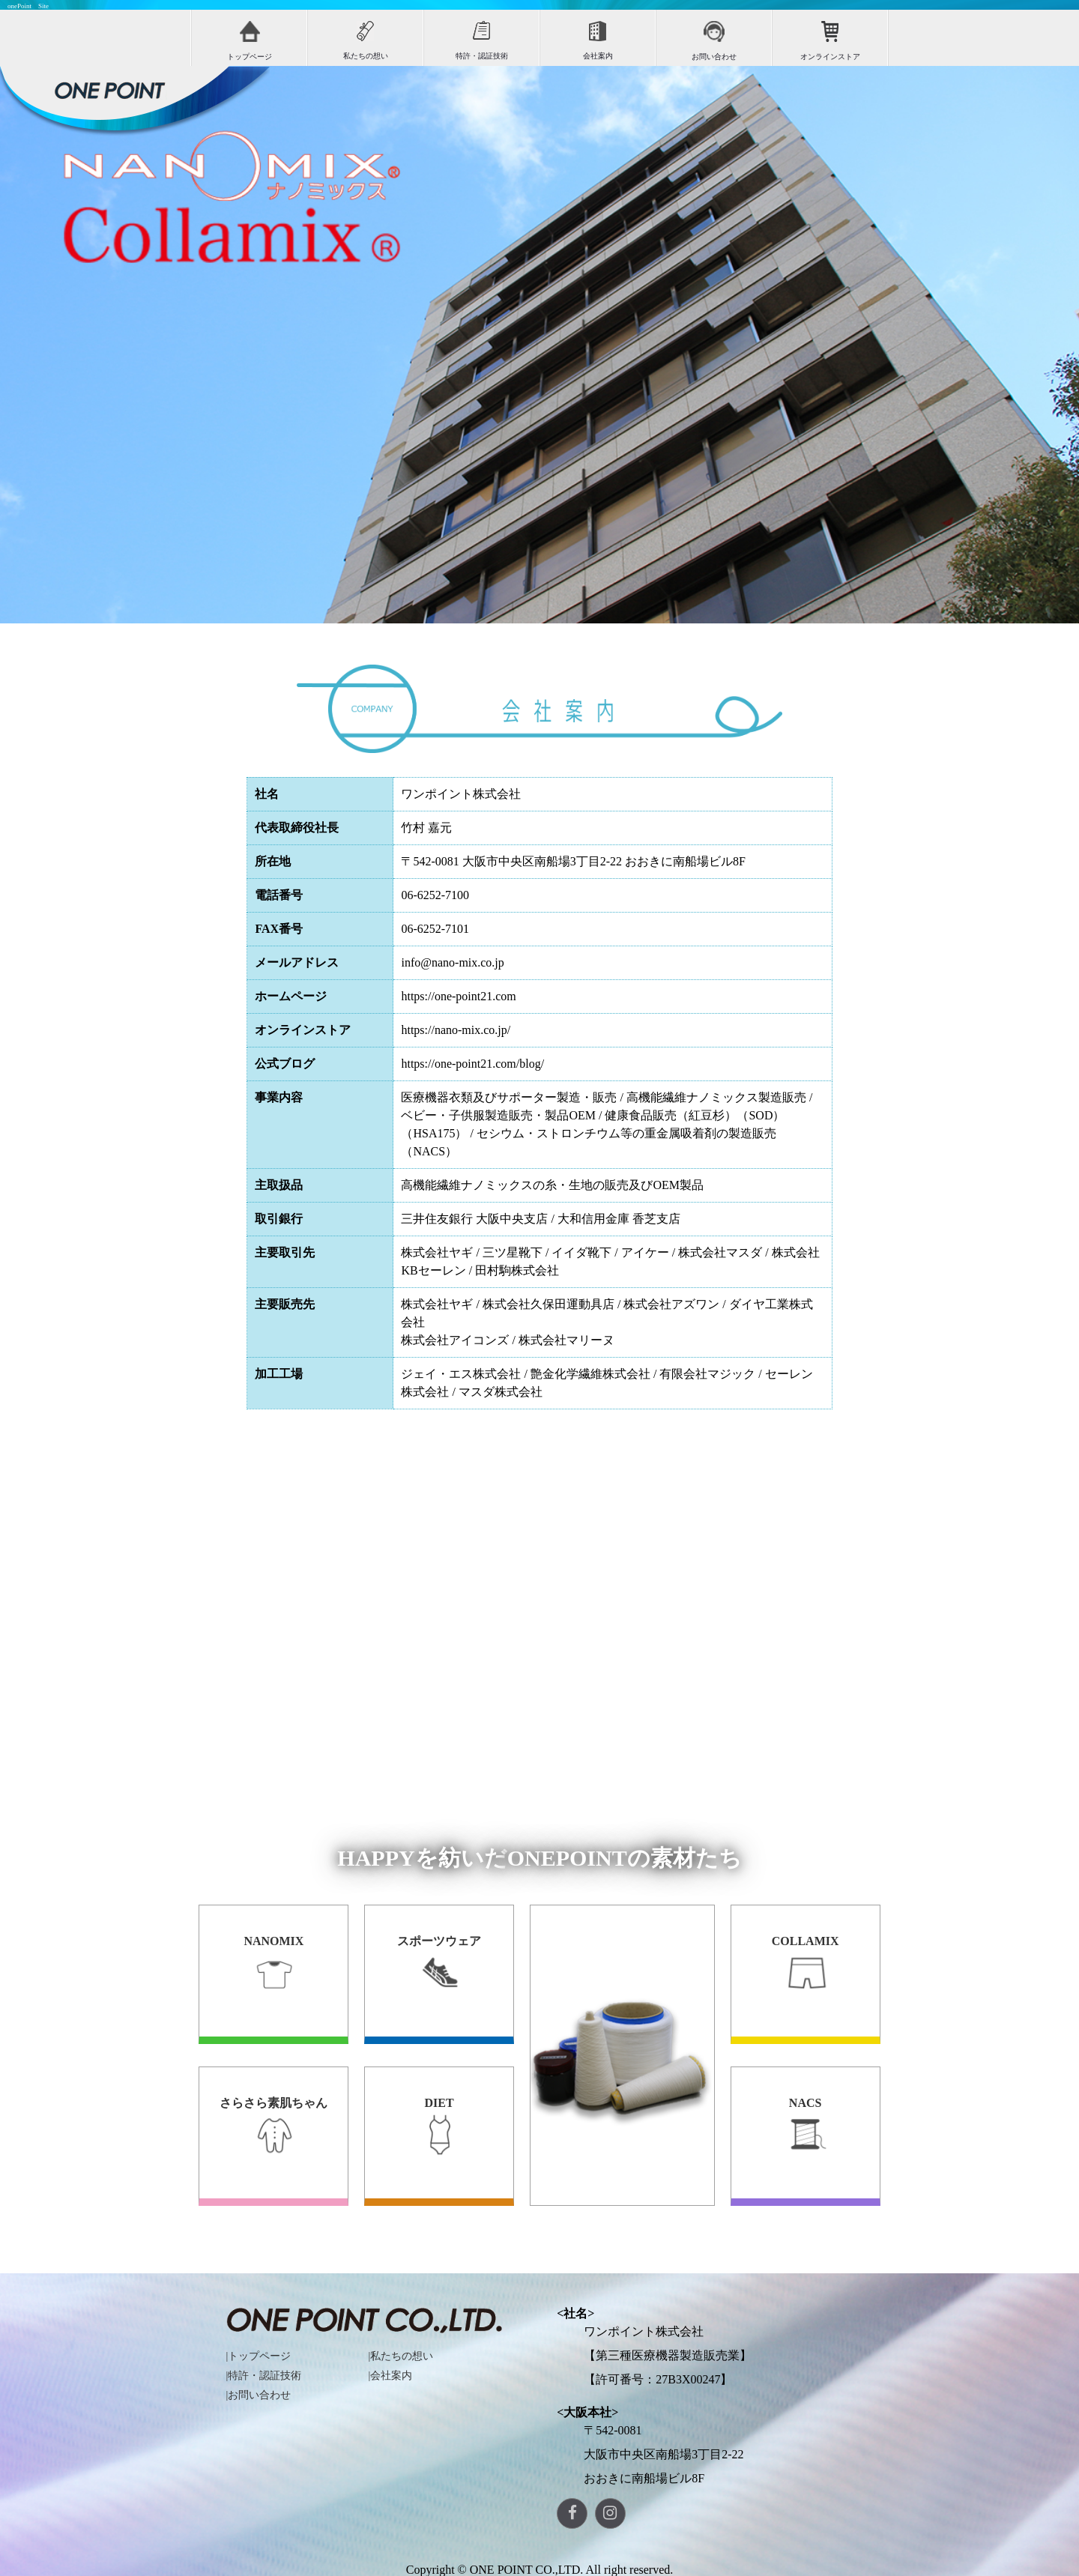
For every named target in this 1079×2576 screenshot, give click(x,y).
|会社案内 (391, 2375)
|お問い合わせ (258, 2395)
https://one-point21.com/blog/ (472, 1063)
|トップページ (258, 2356)
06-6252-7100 (435, 895)
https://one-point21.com (458, 996)
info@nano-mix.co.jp (452, 962)
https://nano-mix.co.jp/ (455, 1030)
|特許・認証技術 (264, 2375)
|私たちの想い (401, 2356)
